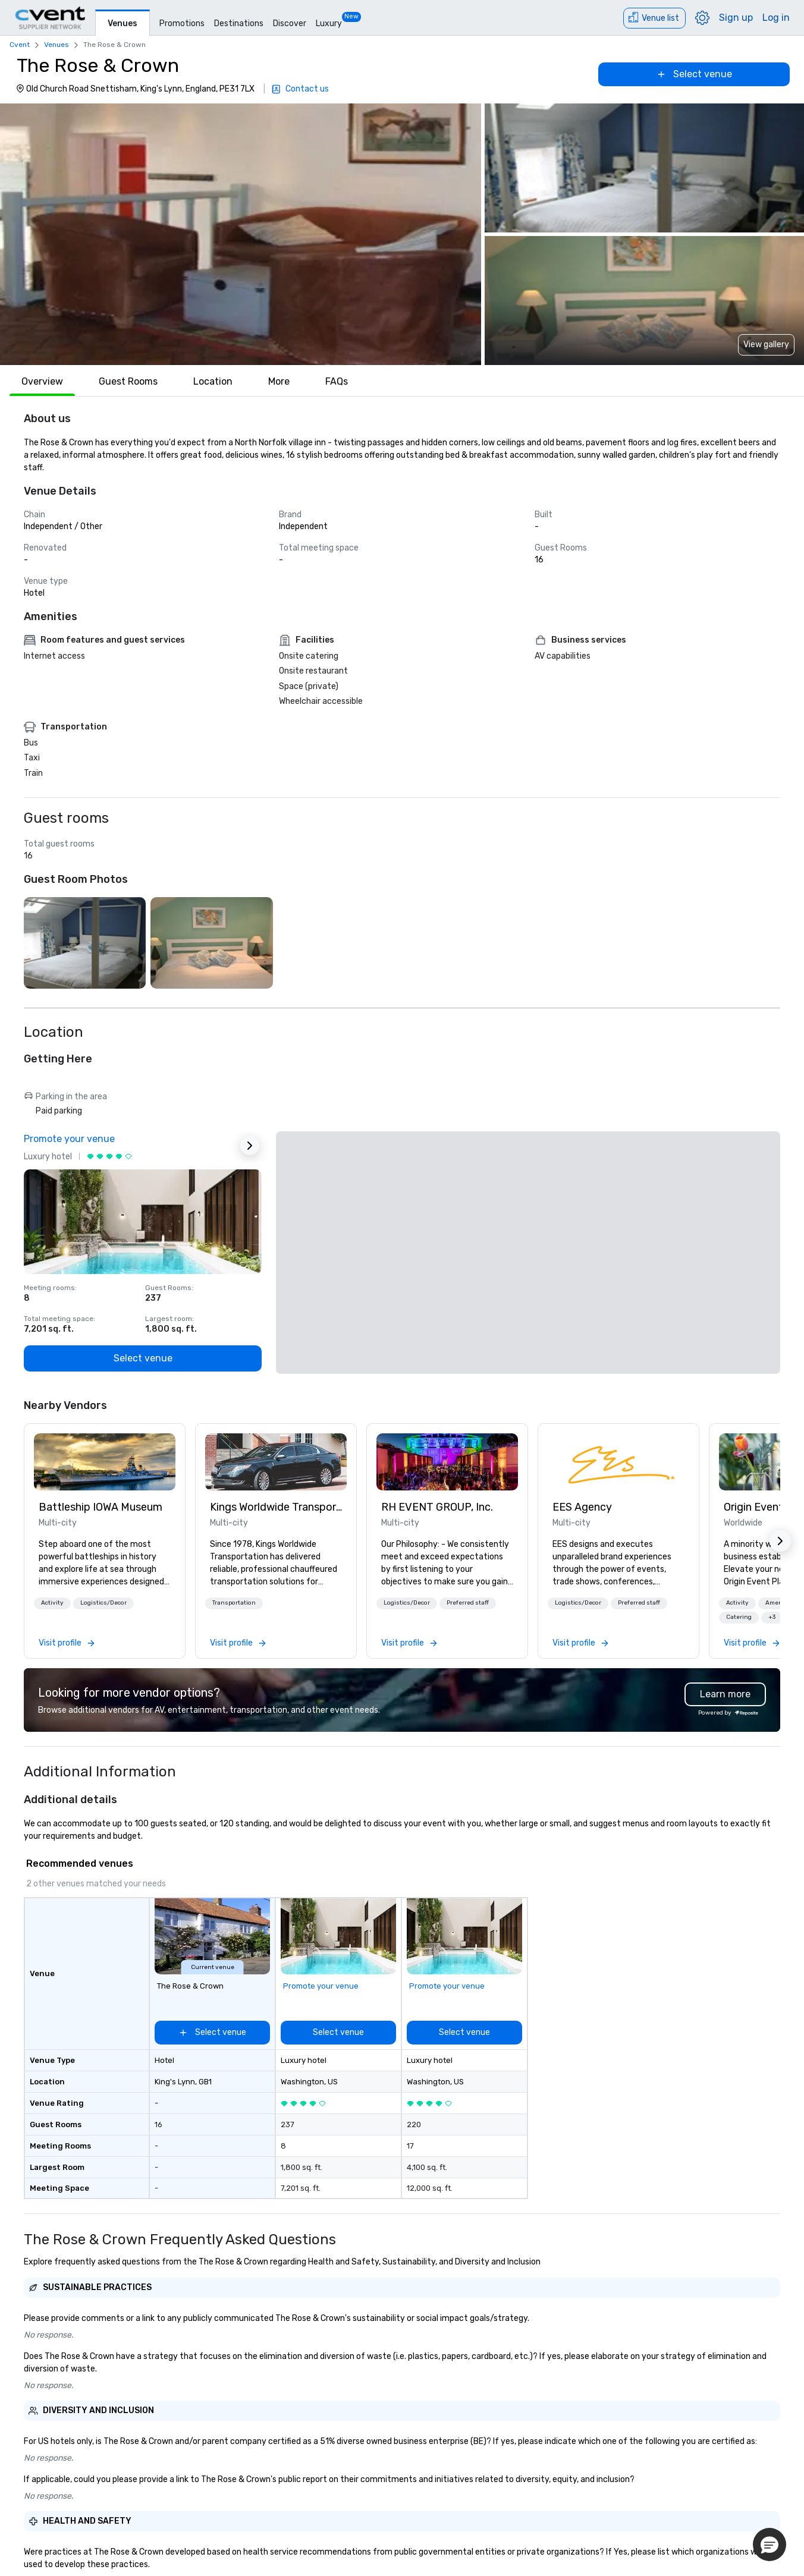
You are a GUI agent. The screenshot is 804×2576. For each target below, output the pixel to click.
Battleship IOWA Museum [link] (100, 1507)
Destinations (238, 23)
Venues (122, 23)
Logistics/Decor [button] (103, 1602)
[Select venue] (694, 74)
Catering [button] (739, 1617)
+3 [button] (771, 1617)
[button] (240, 234)
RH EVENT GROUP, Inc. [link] (437, 1507)
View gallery (766, 344)
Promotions (182, 23)
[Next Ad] (249, 1145)
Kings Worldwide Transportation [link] (276, 1507)
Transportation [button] (234, 1602)
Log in (776, 17)
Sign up (736, 17)
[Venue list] (654, 18)
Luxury (329, 23)
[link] (104, 1461)
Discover (289, 23)
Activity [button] (52, 1602)
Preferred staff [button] (468, 1602)
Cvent (20, 44)
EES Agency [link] (582, 1507)
